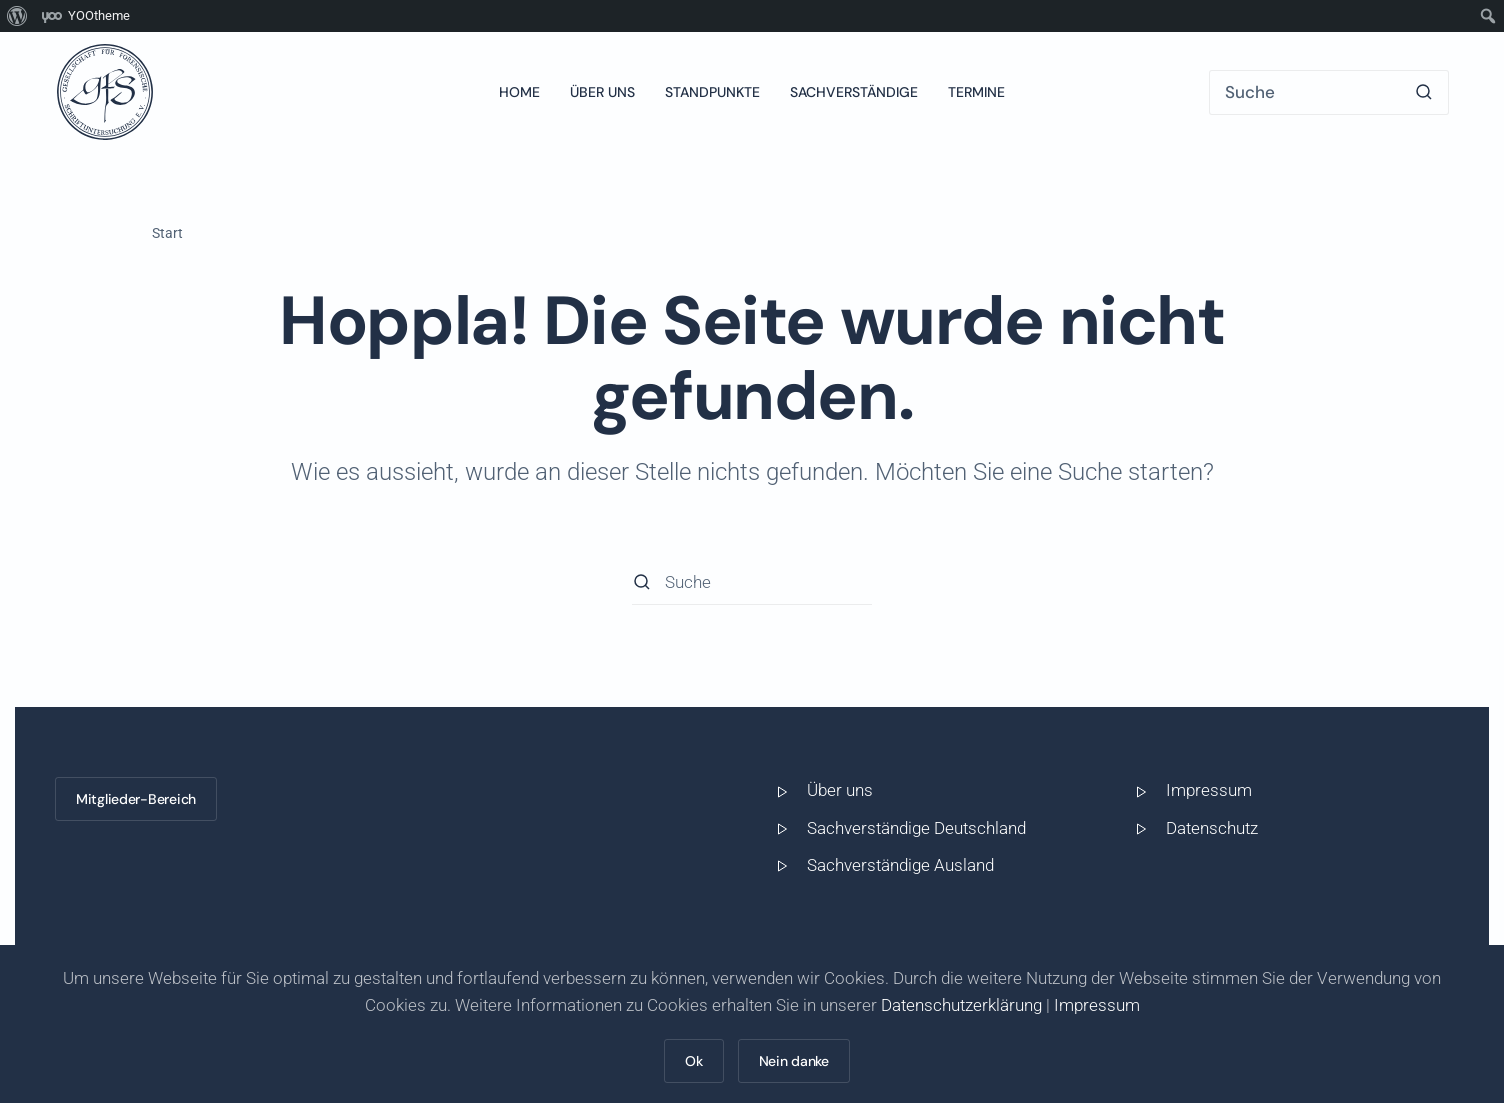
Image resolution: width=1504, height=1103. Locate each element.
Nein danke (794, 1061)
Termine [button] (976, 92)
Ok (693, 1061)
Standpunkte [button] (712, 92)
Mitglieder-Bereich (136, 799)
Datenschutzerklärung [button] (961, 1005)
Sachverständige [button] (854, 92)
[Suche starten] (1424, 92)
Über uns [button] (602, 92)
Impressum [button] (1097, 1005)
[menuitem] (17, 16)
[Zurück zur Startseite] (105, 92)
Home (519, 92)
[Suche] (1329, 92)
